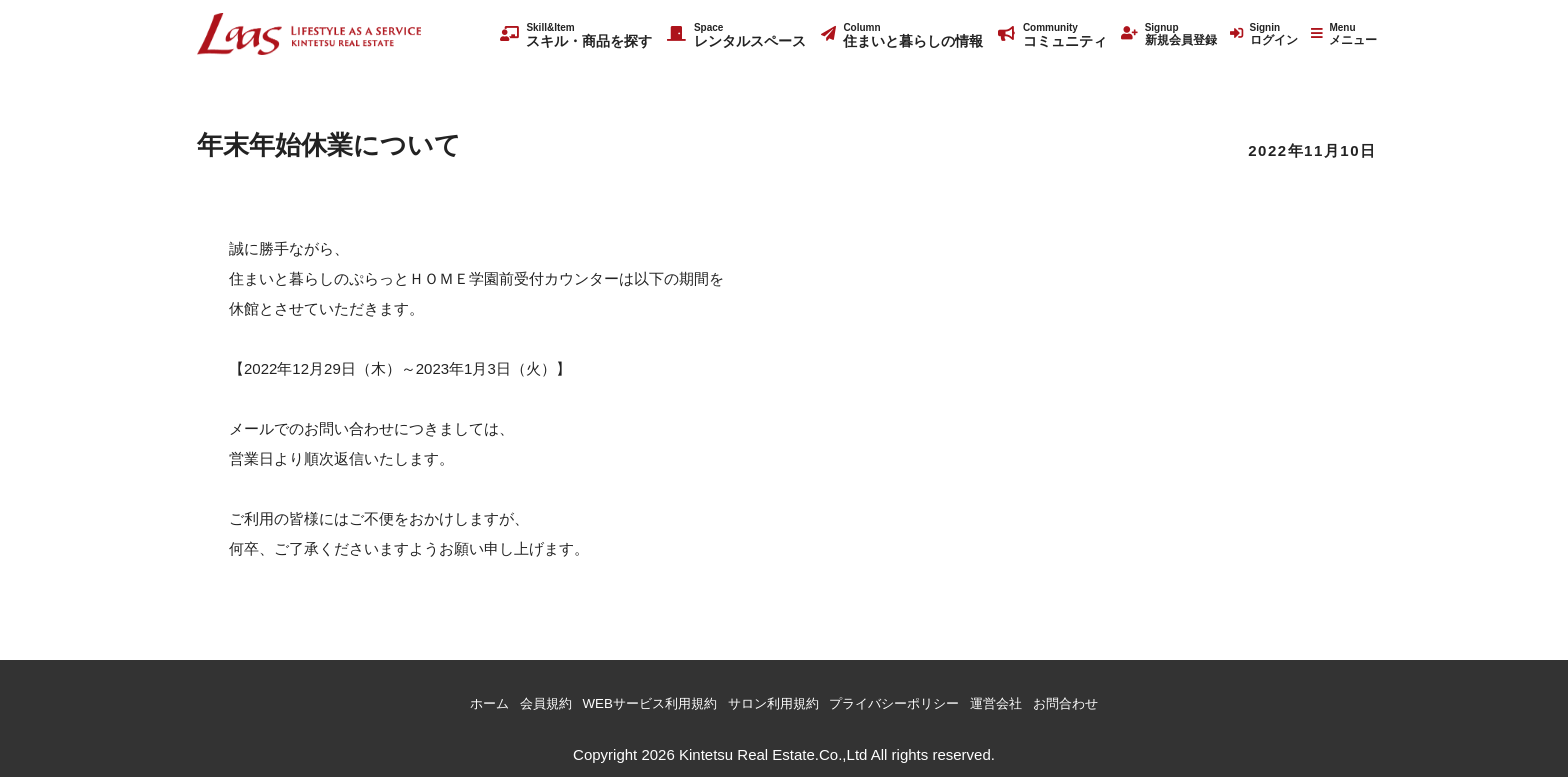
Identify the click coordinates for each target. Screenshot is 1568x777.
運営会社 (1027, 701)
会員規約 (511, 701)
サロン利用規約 (771, 701)
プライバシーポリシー (910, 701)
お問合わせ (1106, 701)
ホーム (446, 701)
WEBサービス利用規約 (630, 701)
